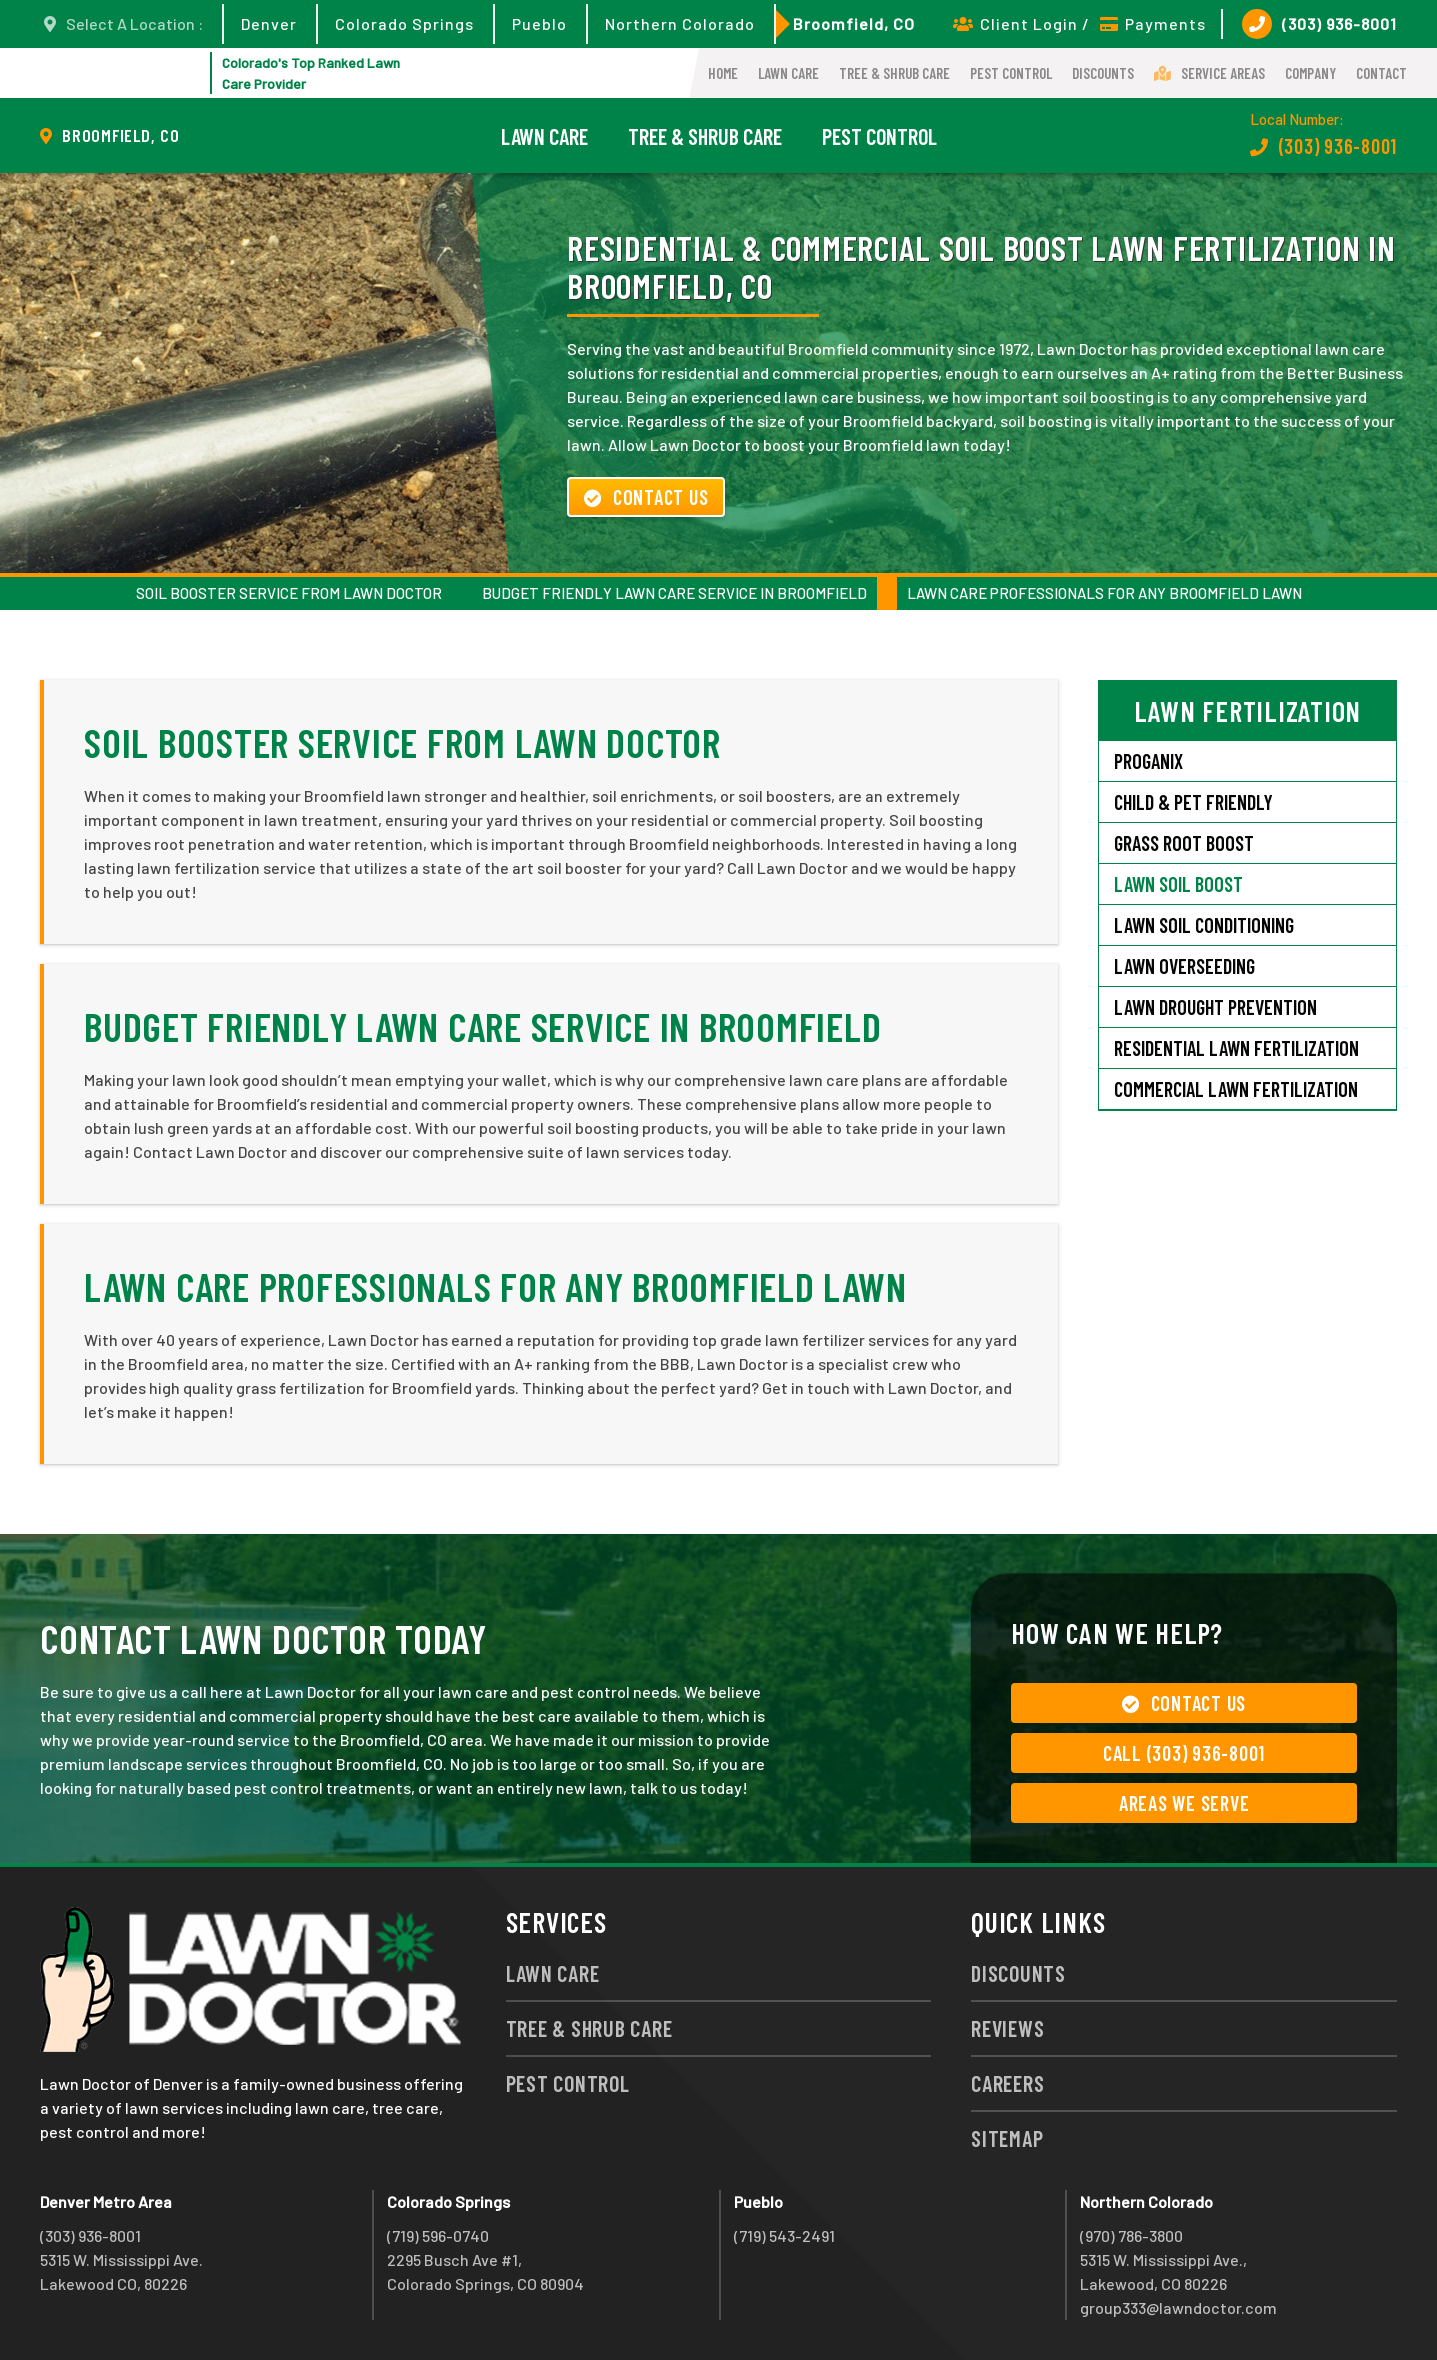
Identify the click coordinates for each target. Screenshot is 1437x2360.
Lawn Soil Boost (1178, 884)
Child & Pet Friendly (1193, 802)
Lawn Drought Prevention (1215, 1007)
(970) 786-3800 (1131, 2235)
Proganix (1148, 761)
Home (723, 73)
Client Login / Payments (1079, 23)
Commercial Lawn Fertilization (1236, 1089)
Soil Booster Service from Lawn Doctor (289, 593)
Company (1310, 73)
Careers (1007, 2083)
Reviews (1007, 2028)
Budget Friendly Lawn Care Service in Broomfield (674, 593)
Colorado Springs (404, 23)
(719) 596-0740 (438, 2235)
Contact (1381, 73)
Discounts (1103, 73)
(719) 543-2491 (784, 2235)
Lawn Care (788, 73)
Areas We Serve (1184, 1803)
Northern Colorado (680, 23)
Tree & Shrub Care (894, 73)
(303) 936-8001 (1319, 24)
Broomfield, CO (854, 23)
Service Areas (1209, 73)
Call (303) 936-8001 (1184, 1753)
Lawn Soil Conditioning (1204, 925)
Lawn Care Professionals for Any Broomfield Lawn (1104, 593)
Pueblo (539, 23)
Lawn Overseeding (1184, 966)
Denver (269, 23)
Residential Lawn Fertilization (1236, 1048)
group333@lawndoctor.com (1178, 2307)
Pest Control (1011, 73)
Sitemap (1007, 2138)
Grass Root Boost (1184, 843)
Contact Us (646, 497)
